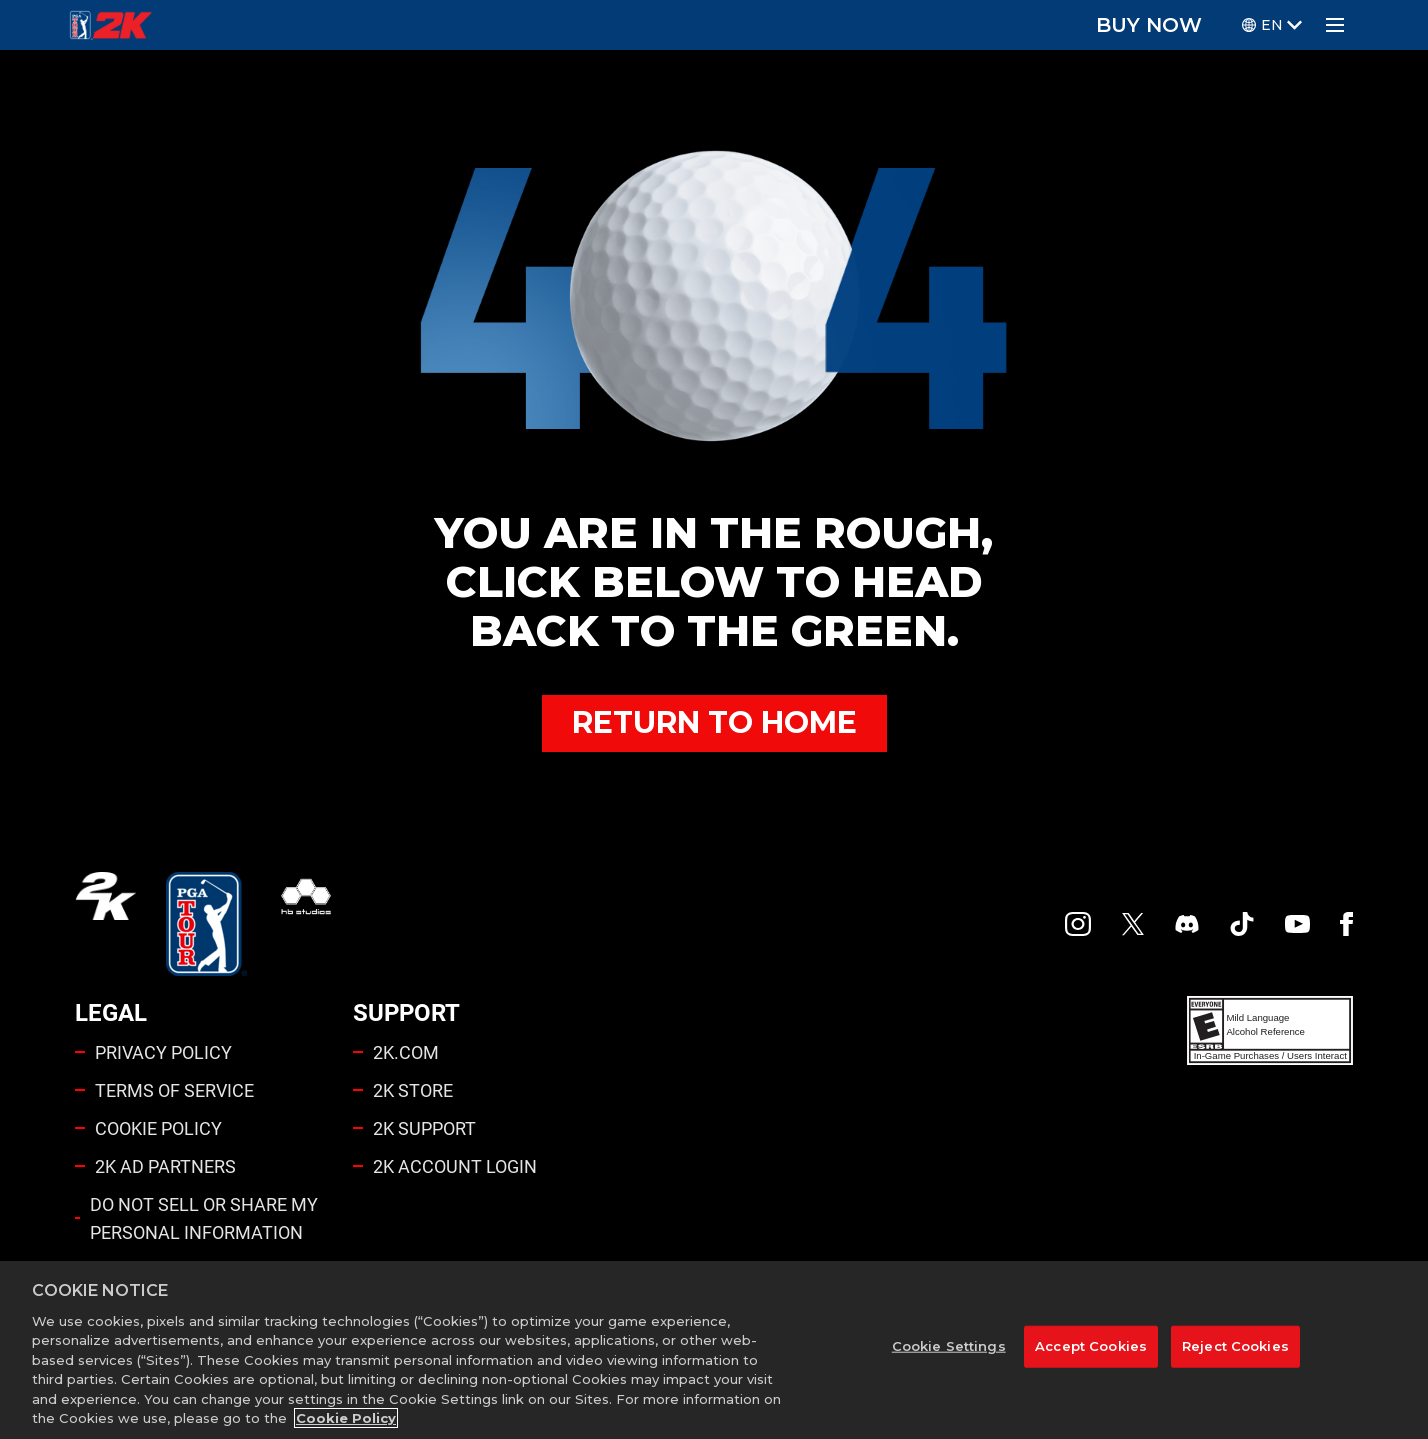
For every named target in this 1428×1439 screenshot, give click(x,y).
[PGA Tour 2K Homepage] (110, 25)
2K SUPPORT (424, 1128)
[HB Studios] (306, 924)
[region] (714, 1350)
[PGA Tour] (206, 924)
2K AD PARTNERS (165, 1166)
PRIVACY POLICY (163, 1052)
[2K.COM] (105, 924)
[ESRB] (1270, 1031)
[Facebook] (1346, 924)
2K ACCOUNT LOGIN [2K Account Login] (455, 1166)
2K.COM (406, 1052)
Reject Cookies (1235, 1346)
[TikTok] (1242, 924)
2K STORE (413, 1090)
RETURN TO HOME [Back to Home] (714, 722)
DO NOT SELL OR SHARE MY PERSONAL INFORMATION (204, 1218)
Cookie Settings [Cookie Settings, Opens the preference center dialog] (949, 1346)
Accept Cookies (1091, 1346)
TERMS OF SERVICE (174, 1090)
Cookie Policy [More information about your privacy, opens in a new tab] (346, 1418)
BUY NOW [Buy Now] (1149, 25)
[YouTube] (1298, 924)
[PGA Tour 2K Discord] (1187, 924)
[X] (1133, 924)
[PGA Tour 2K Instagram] (1078, 924)
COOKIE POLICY (158, 1128)
